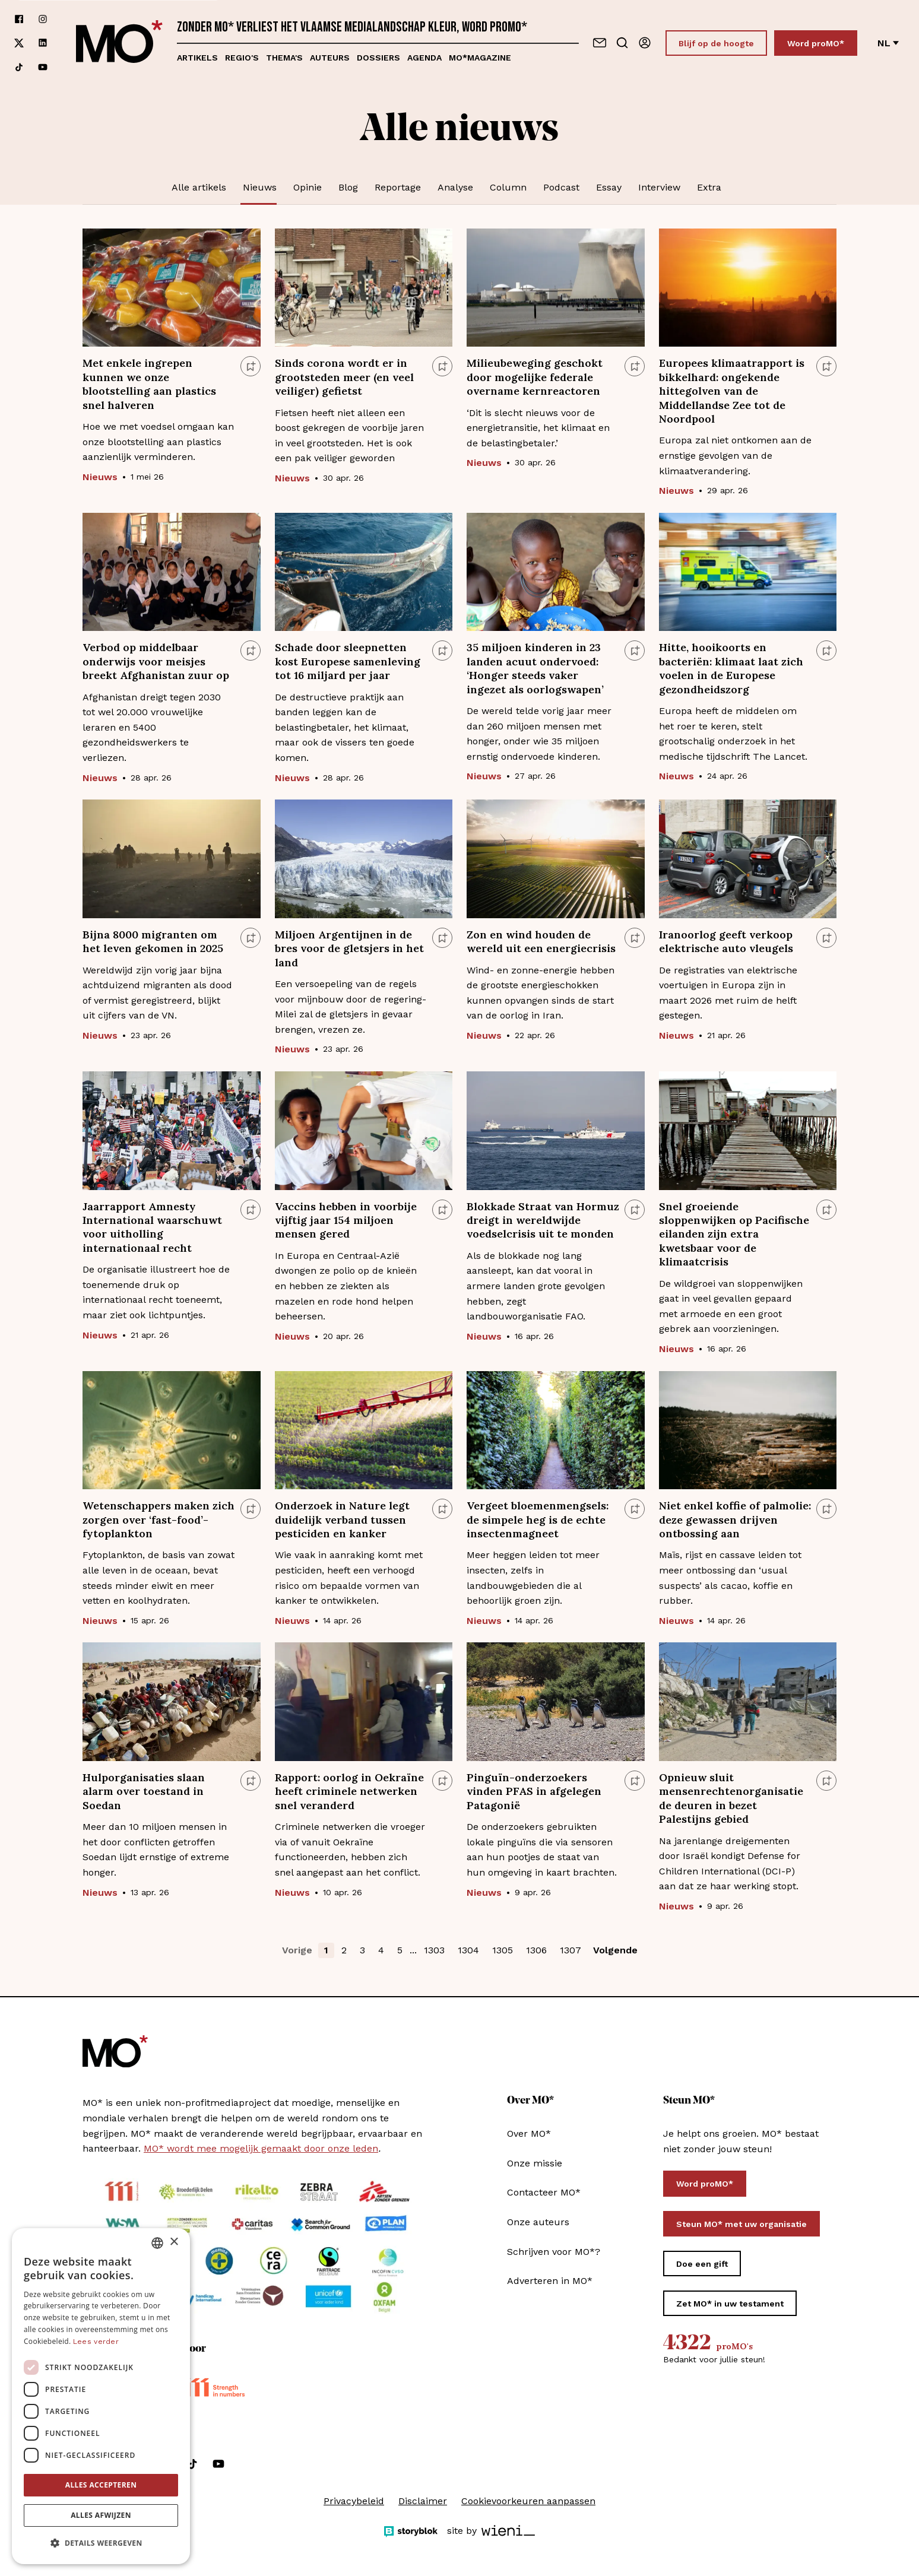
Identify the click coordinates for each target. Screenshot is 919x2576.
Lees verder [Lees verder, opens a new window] (96, 2341)
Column (508, 187)
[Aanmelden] (644, 42)
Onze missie (534, 2163)
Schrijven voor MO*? (553, 2251)
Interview (659, 187)
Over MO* (529, 2133)
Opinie (307, 187)
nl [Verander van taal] (888, 43)
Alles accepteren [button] (101, 2485)
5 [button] (400, 1950)
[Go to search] (622, 42)
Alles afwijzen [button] (101, 2515)
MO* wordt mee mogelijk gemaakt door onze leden (261, 2148)
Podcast (561, 187)
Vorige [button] (297, 1950)
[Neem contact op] (599, 42)
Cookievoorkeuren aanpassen (528, 2501)
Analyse (455, 187)
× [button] (173, 2242)
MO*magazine (480, 57)
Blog (348, 187)
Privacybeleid (354, 2501)
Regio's (242, 57)
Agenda (424, 57)
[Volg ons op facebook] (19, 19)
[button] (101, 2543)
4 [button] (381, 1950)
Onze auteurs (538, 2222)
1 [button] (326, 1950)
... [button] (413, 1950)
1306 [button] (536, 1950)
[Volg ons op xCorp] (19, 43)
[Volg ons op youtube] (42, 67)
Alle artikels (199, 187)
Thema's (284, 57)
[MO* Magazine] (119, 43)
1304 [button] (468, 1950)
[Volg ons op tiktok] (19, 67)
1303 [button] (434, 1950)
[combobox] (157, 2243)
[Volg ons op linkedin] (42, 43)
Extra (709, 187)
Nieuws (260, 187)
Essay (609, 187)
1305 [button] (502, 1950)
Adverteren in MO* (549, 2280)
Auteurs (330, 57)
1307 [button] (570, 1950)
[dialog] (101, 2396)
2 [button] (344, 1950)
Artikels (197, 57)
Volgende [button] (615, 1950)
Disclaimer (422, 2501)
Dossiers (378, 57)
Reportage (398, 187)
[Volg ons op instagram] (42, 19)
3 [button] (362, 1950)
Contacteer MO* (544, 2192)
